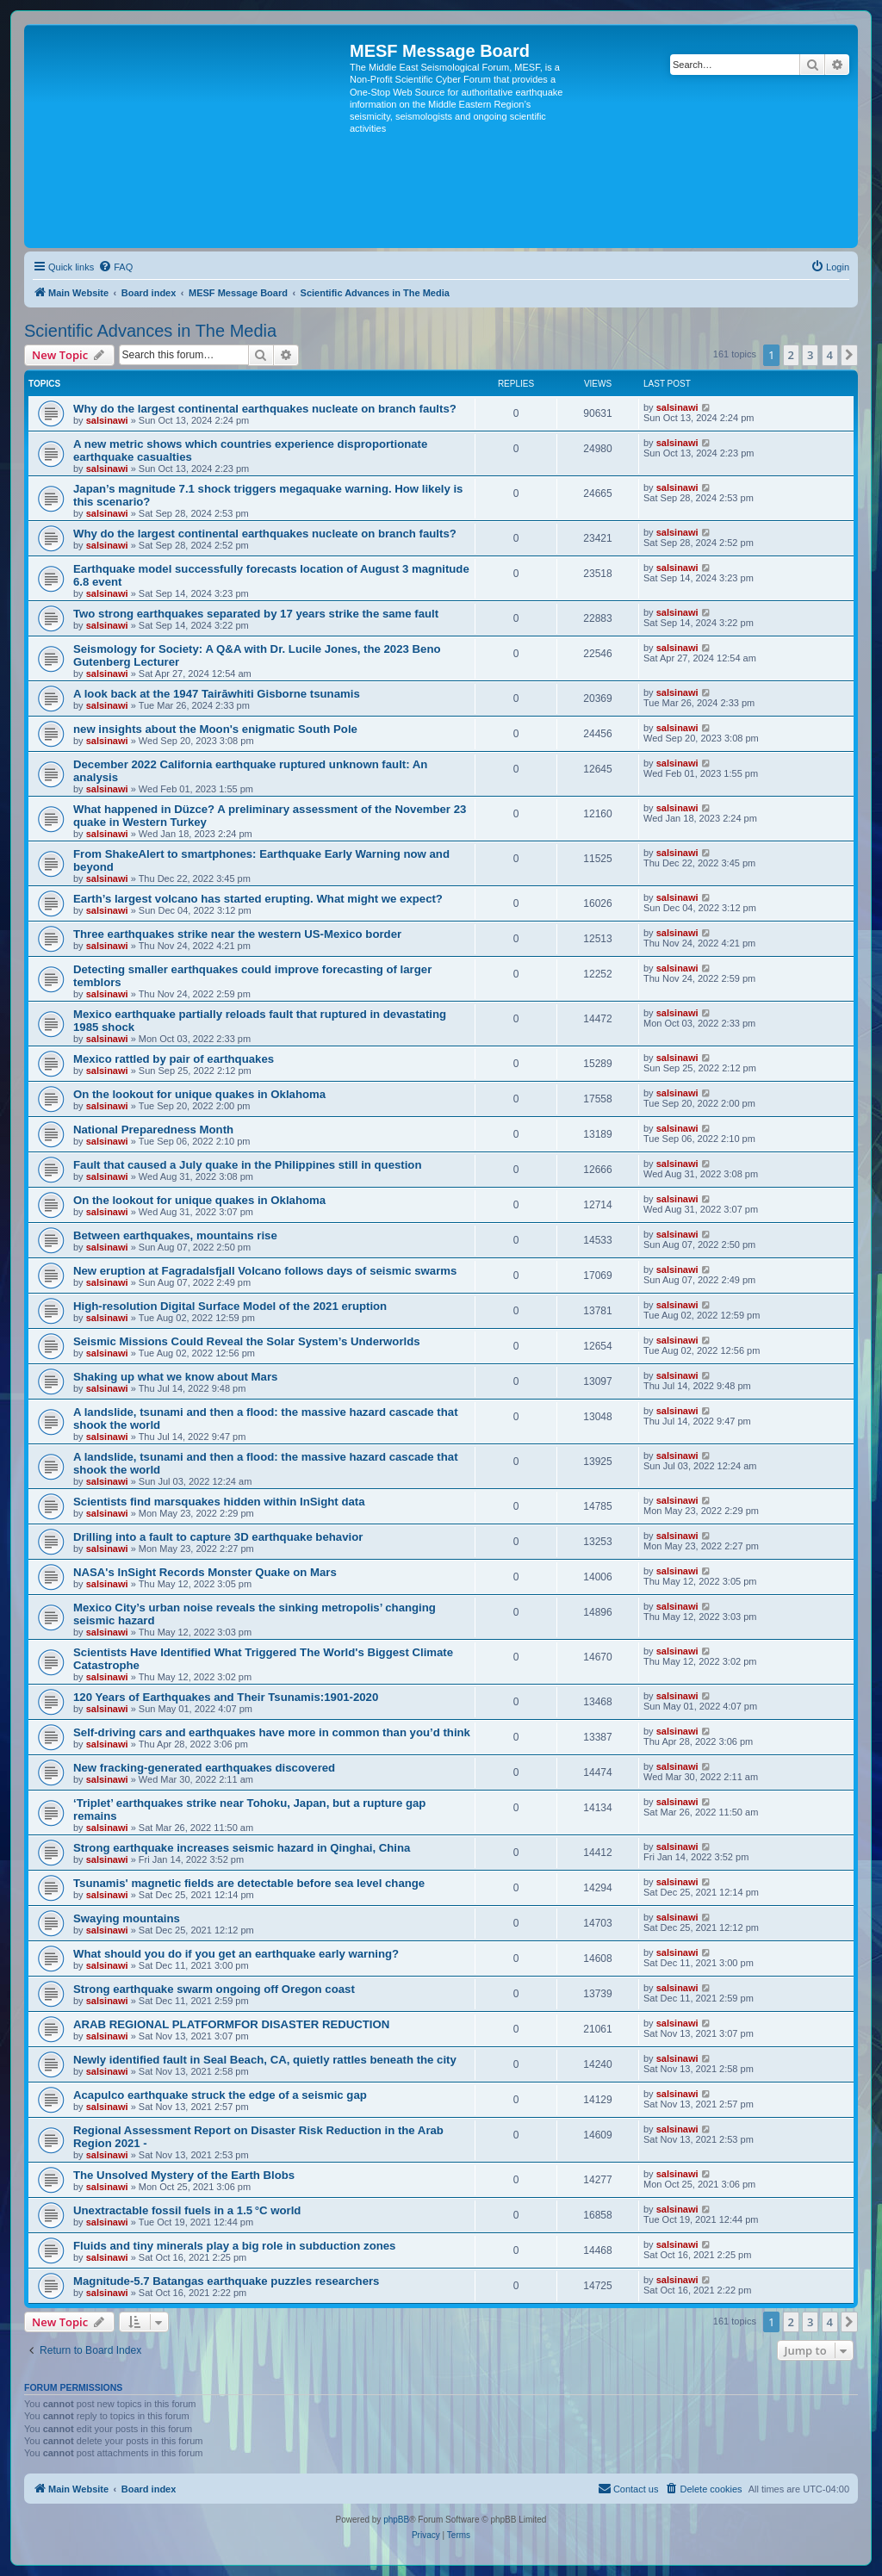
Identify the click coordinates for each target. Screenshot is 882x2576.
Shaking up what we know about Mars (175, 1376)
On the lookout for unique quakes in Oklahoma (199, 1094)
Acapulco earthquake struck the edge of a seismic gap (220, 2095)
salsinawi (107, 420)
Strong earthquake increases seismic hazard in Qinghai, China (241, 1847)
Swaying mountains (126, 1918)
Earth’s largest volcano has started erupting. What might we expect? (258, 898)
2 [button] (791, 355)
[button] (849, 355)
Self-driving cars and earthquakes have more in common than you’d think (271, 1732)
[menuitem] (115, 267)
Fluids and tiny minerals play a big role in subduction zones (234, 2245)
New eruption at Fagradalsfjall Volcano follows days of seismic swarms (265, 1270)
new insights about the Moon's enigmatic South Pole (215, 729)
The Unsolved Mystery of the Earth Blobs (184, 2175)
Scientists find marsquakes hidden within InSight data (219, 1501)
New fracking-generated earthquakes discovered (204, 1767)
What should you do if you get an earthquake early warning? (236, 1953)
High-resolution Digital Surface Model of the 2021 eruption (230, 1306)
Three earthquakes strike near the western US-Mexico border (237, 934)
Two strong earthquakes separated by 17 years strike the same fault (255, 613)
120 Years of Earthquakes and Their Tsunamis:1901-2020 (225, 1697)
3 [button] (810, 355)
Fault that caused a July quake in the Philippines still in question (247, 1164)
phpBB (396, 2519)
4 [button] (830, 355)
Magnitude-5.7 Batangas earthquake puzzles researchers (226, 2281)
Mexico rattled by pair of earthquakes (173, 1058)
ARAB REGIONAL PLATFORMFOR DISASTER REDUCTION (231, 2024)
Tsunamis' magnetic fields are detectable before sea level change (249, 1883)
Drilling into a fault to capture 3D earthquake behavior (218, 1536)
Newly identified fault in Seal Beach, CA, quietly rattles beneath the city (265, 2059)
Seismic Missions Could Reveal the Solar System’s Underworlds (246, 1341)
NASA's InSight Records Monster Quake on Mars (205, 1572)
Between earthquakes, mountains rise (175, 1235)
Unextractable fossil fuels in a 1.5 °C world (187, 2210)
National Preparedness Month (153, 1129)
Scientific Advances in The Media (150, 330)
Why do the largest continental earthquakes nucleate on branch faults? (265, 408)
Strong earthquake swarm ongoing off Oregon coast (214, 1989)
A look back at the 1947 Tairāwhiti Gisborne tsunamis (216, 693)
